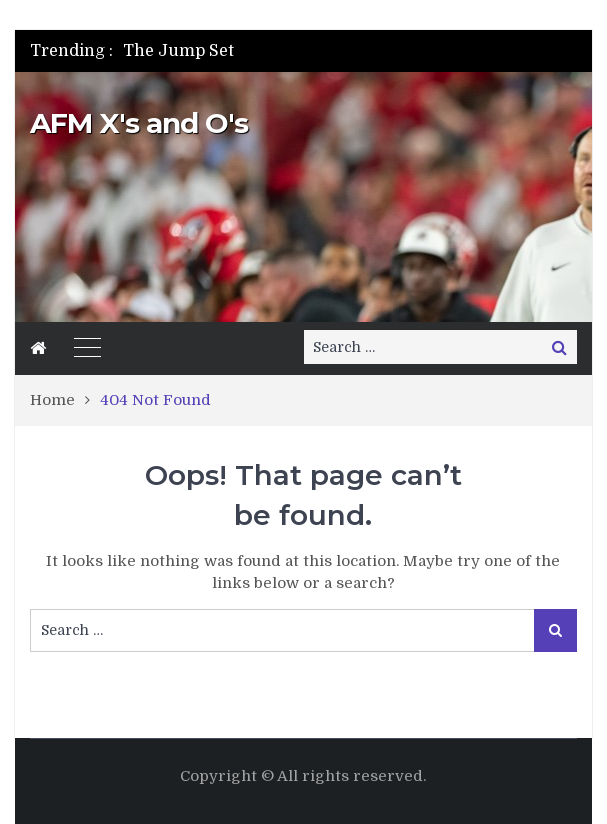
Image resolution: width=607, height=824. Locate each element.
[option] (240, 51)
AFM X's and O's (139, 123)
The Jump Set (178, 51)
